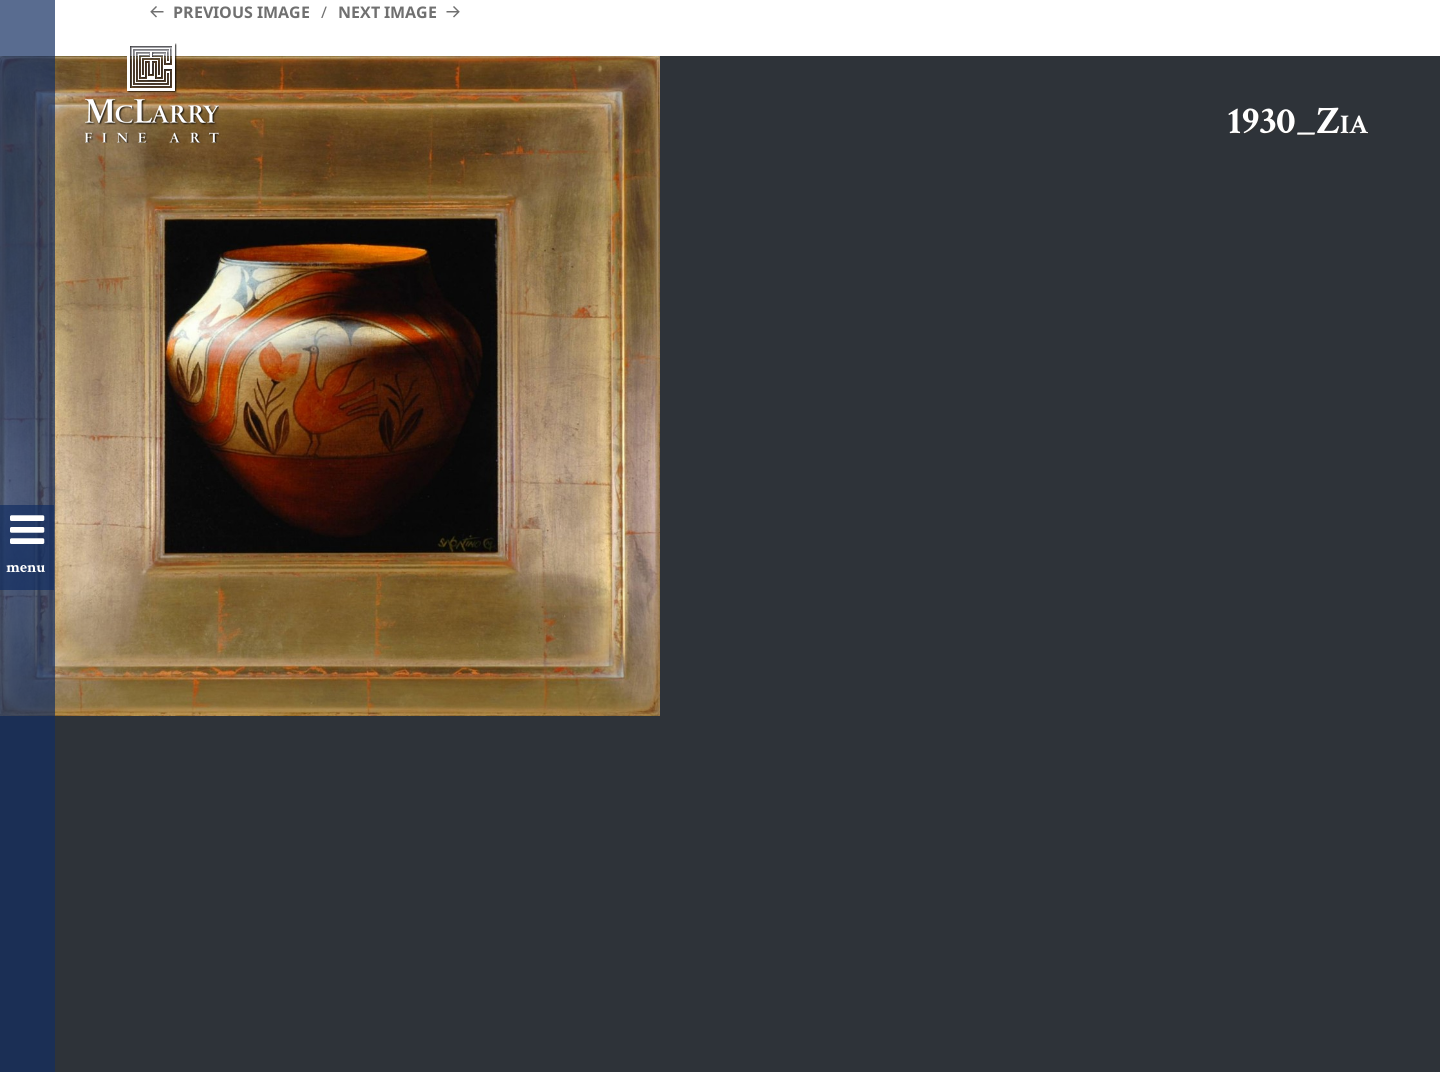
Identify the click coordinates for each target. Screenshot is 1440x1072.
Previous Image (241, 12)
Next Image (387, 12)
